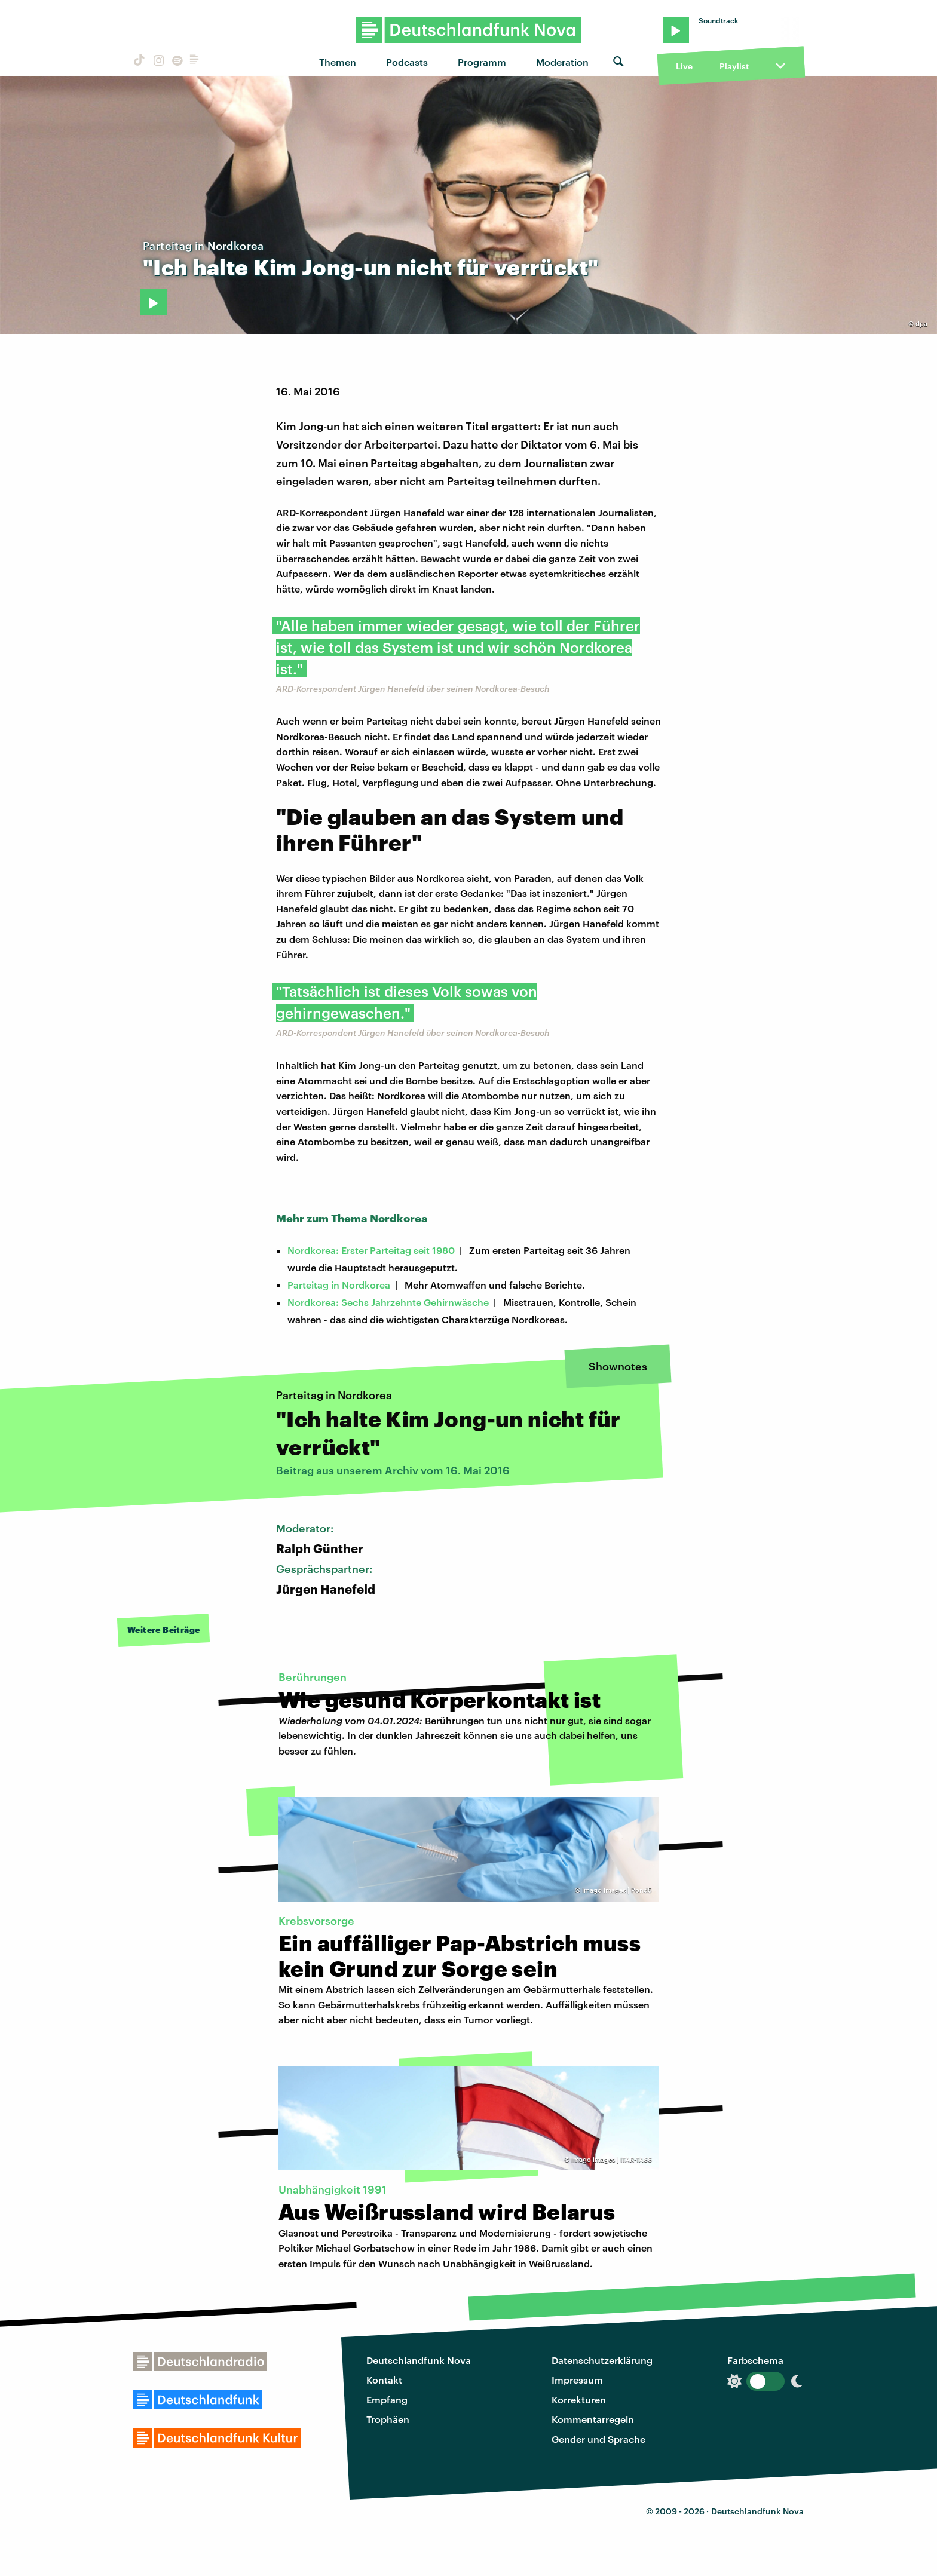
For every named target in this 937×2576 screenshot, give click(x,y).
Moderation (562, 62)
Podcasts (407, 62)
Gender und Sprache (598, 2439)
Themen (337, 62)
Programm (482, 62)
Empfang (387, 2399)
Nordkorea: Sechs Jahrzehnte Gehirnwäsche (388, 1302)
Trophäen (387, 2419)
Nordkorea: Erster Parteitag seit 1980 (371, 1250)
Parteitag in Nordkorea (338, 1284)
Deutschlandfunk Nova (418, 2360)
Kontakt (384, 2379)
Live (684, 66)
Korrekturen (579, 2399)
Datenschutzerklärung (602, 2360)
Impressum (577, 2379)
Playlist (734, 66)
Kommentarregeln (593, 2419)
